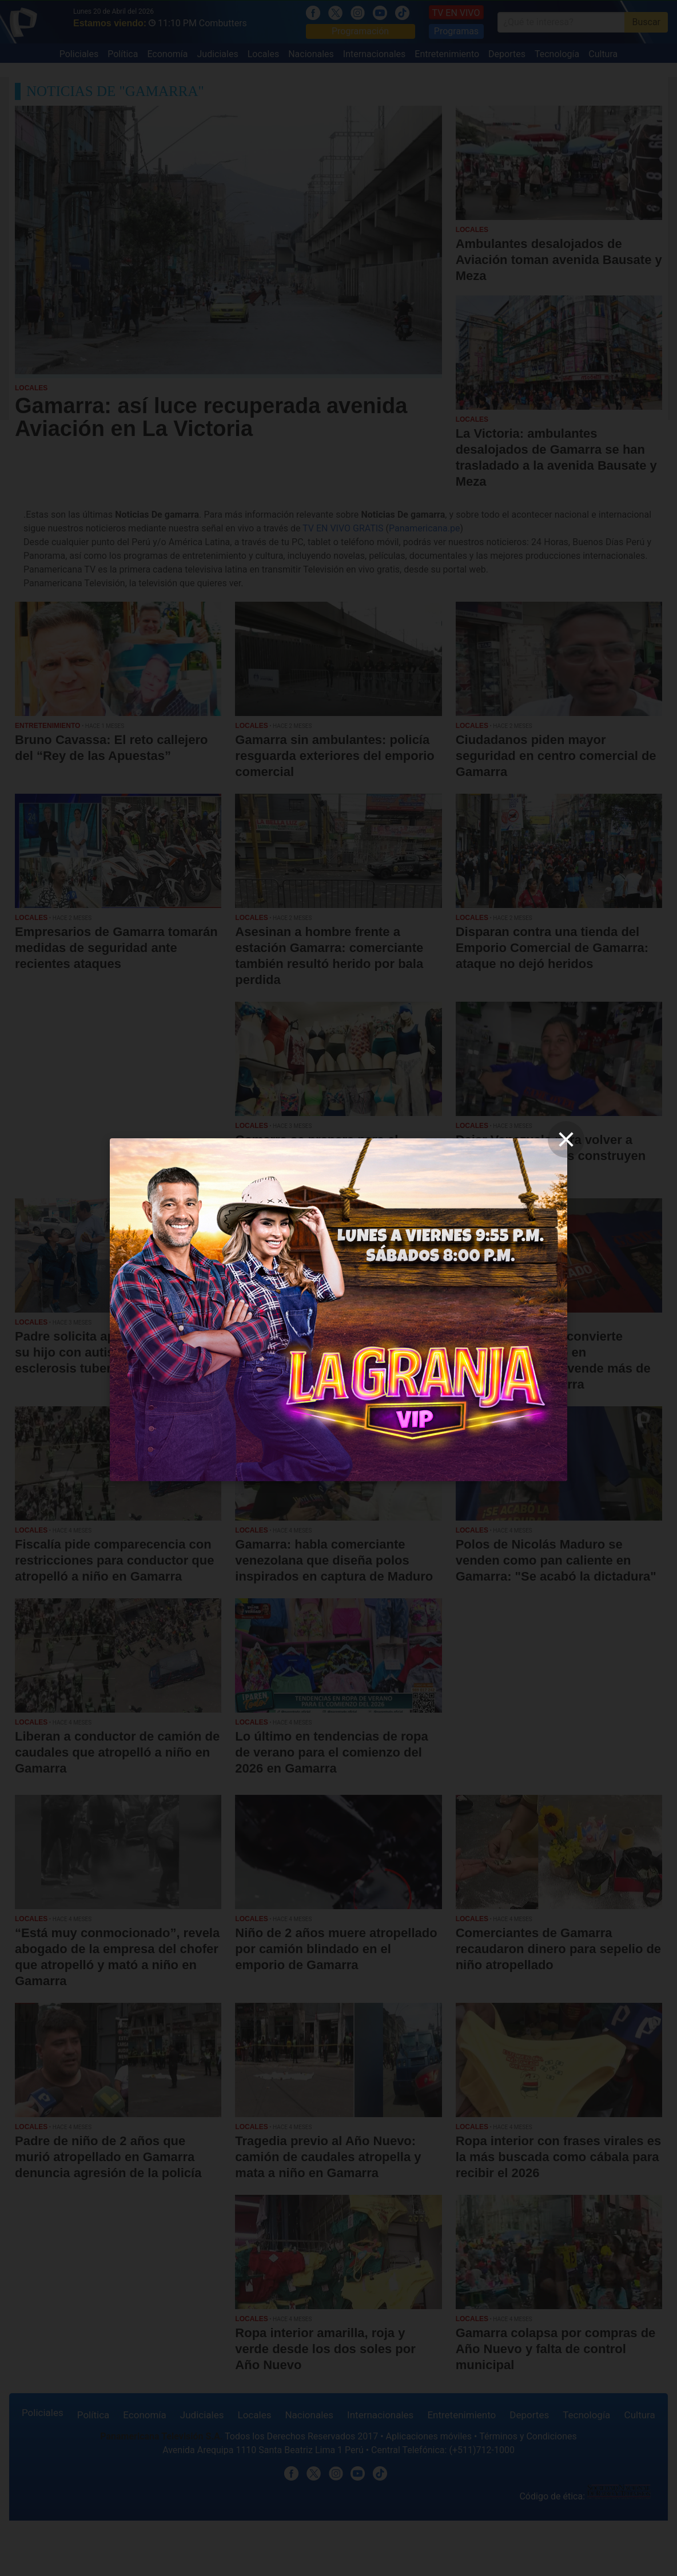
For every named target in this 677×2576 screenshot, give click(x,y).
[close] (566, 1139)
